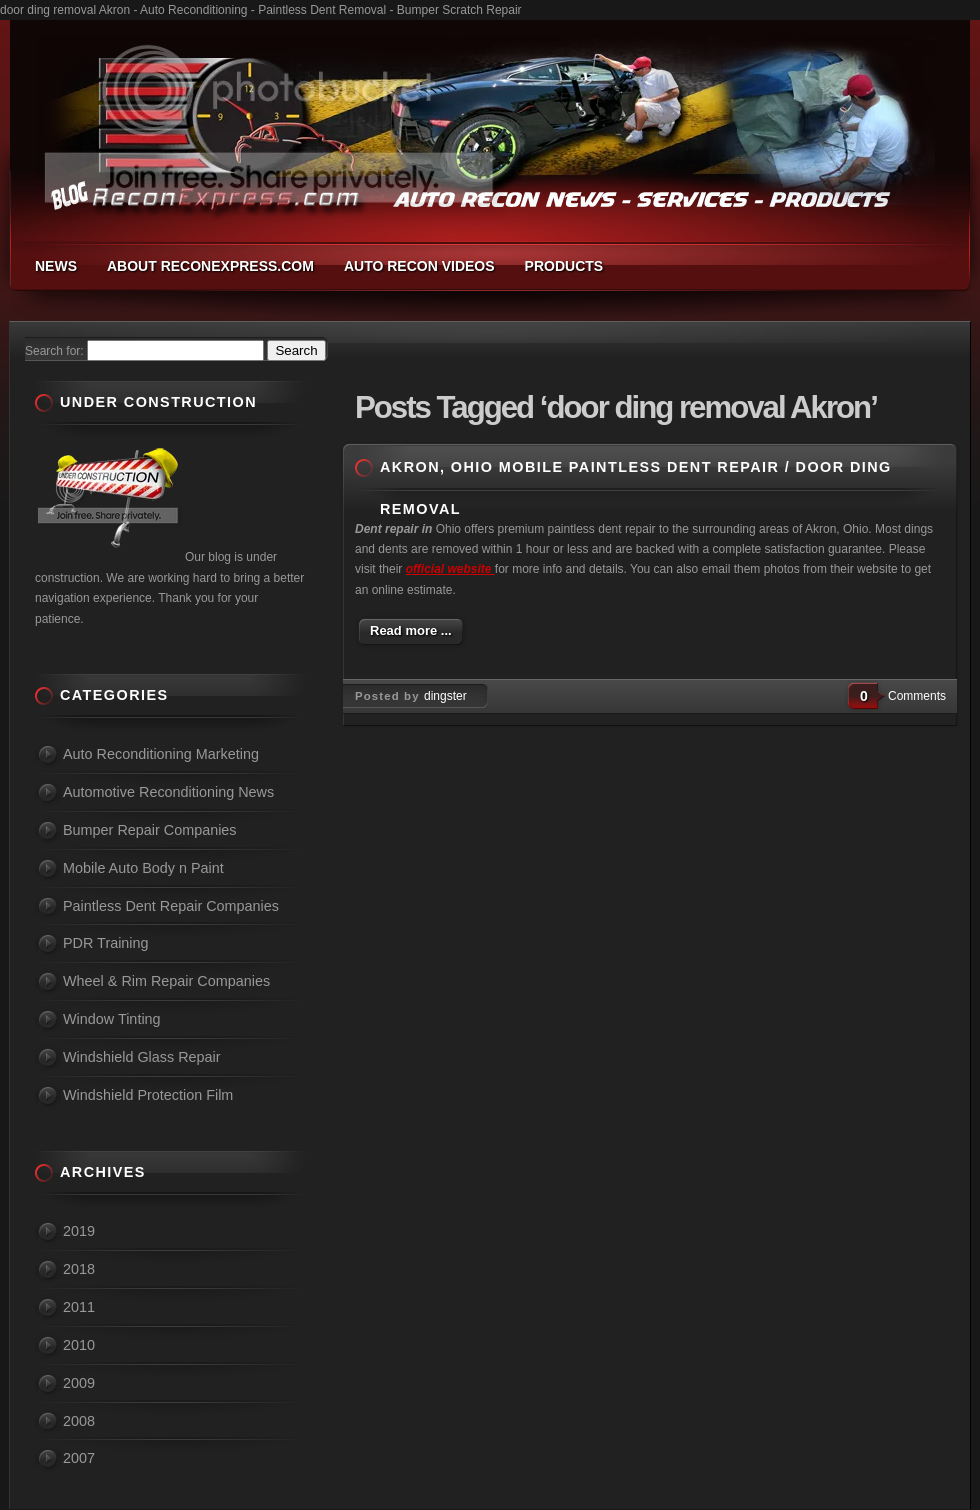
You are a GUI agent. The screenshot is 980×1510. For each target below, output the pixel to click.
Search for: (54, 351)
